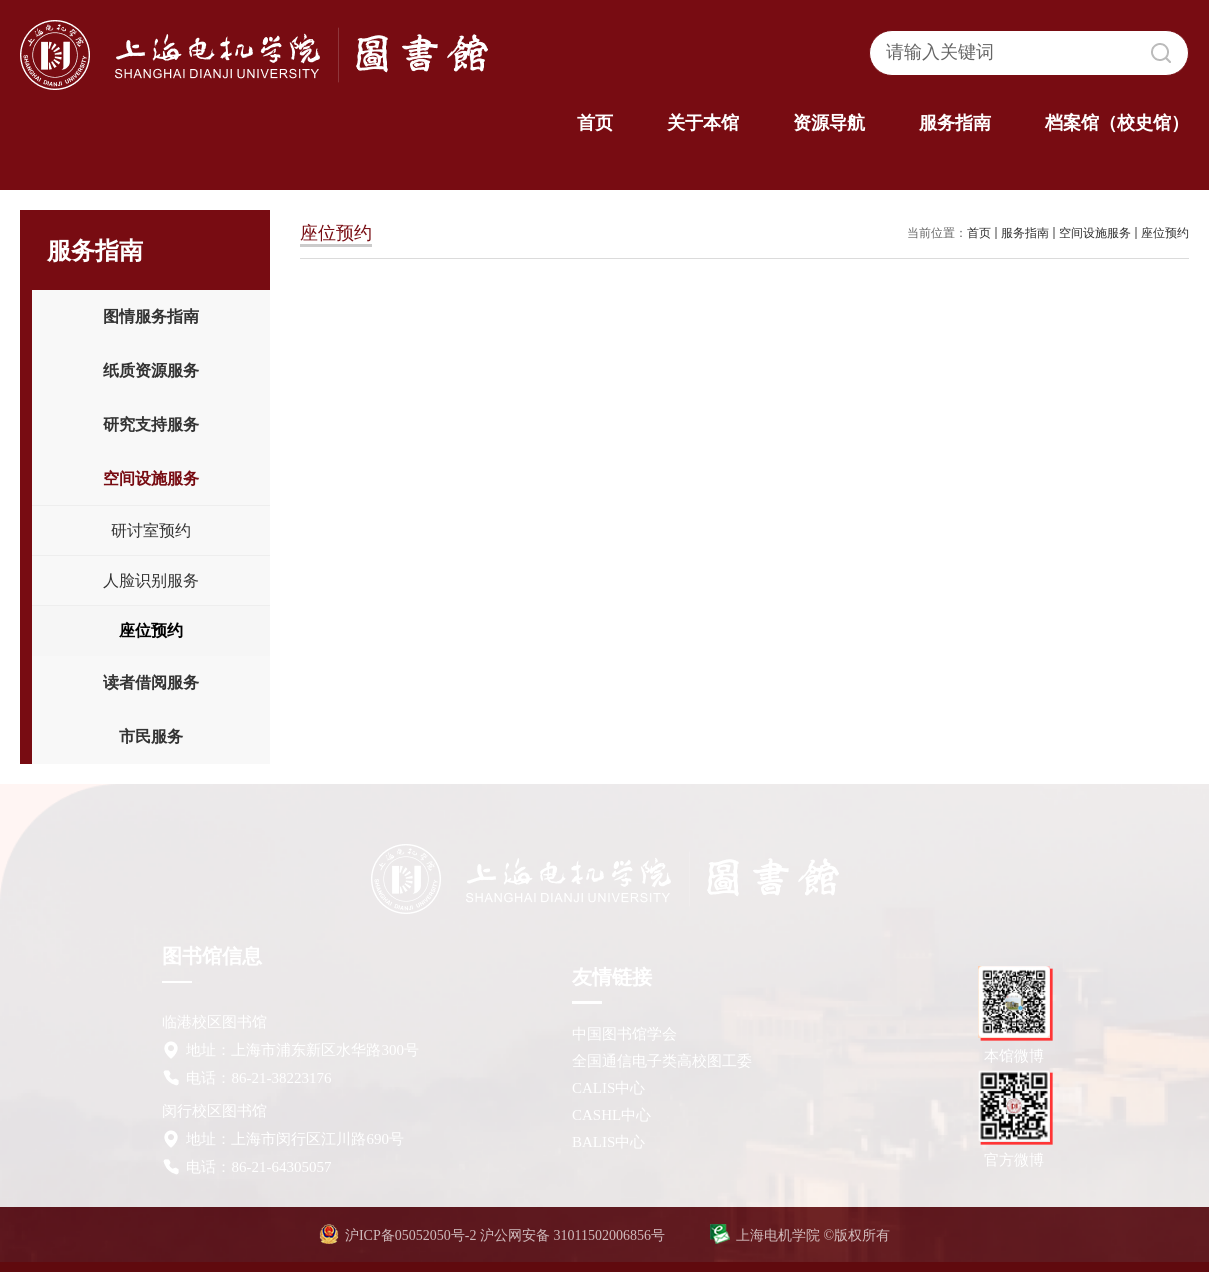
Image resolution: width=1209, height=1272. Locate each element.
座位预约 (1165, 233)
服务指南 (955, 123)
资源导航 (829, 123)
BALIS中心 (608, 1142)
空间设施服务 (1095, 233)
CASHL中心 (611, 1115)
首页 (595, 123)
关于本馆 (703, 123)
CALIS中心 (608, 1088)
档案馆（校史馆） (1117, 123)
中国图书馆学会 (624, 1034)
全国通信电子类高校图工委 (662, 1061)
